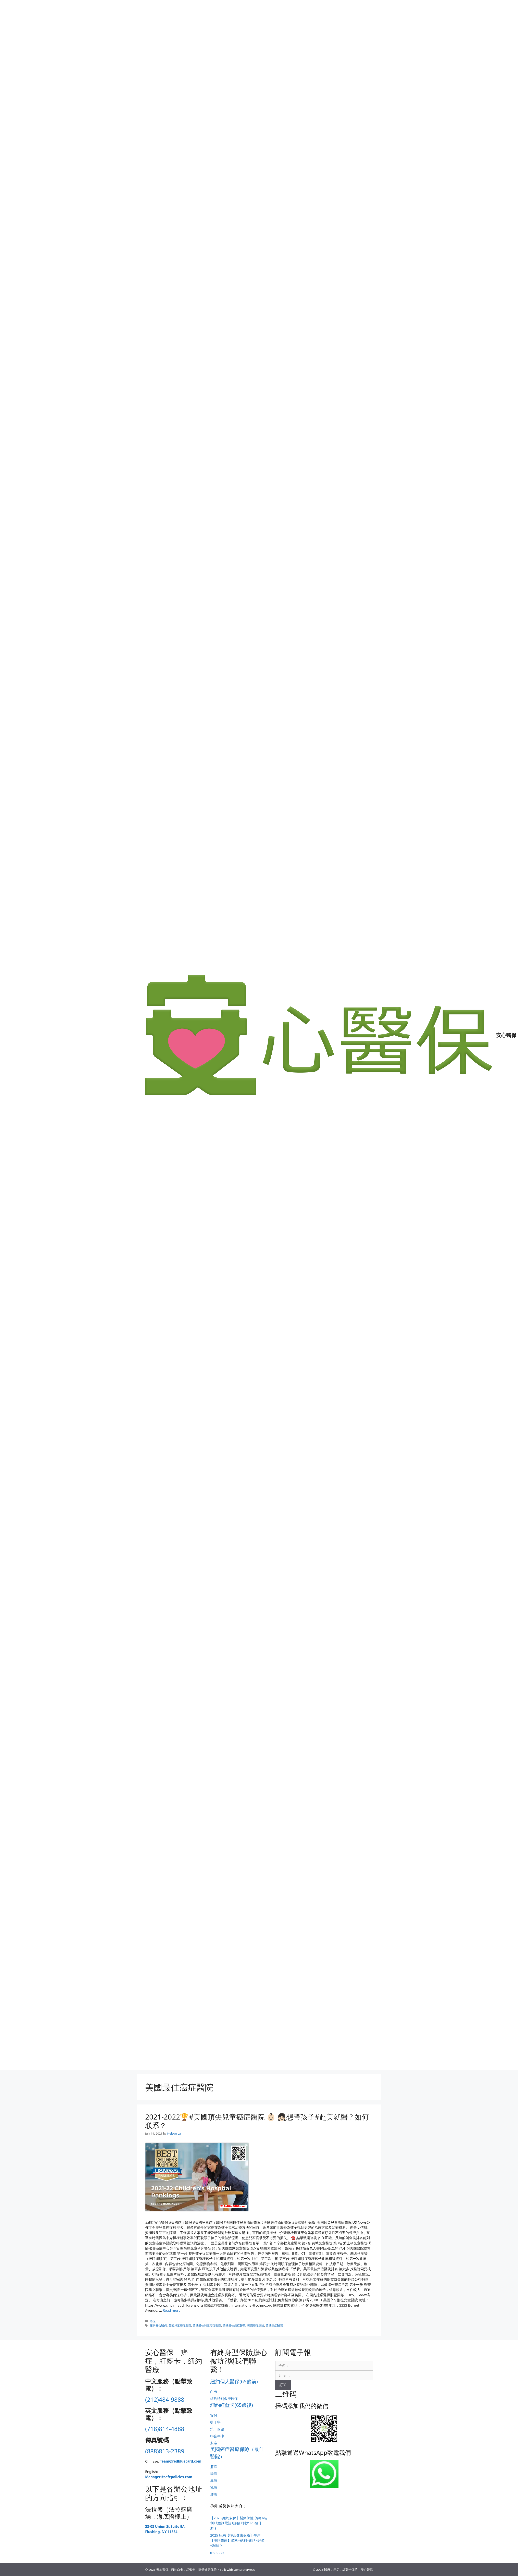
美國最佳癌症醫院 (234, 2325)
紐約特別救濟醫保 (224, 2398)
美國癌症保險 (255, 2325)
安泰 (213, 2443)
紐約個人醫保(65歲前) (234, 2381)
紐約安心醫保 (158, 2325)
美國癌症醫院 (274, 2325)
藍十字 (215, 2422)
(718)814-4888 (164, 2429)
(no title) (217, 2552)
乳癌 (213, 2487)
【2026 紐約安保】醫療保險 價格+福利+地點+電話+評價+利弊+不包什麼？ (238, 2523)
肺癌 (213, 2494)
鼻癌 (213, 2480)
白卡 (213, 2391)
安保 (213, 2415)
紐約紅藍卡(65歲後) (231, 2405)
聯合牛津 (217, 2436)
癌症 (153, 2321)
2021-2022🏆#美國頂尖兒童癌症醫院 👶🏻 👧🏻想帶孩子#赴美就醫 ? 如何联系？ (257, 2121)
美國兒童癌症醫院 (180, 2325)
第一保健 (217, 2429)
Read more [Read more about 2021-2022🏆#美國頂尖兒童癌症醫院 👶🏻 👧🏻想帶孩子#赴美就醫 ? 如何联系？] (172, 2310)
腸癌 (213, 2473)
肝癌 (213, 2466)
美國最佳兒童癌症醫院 (207, 2325)
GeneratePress (244, 2569)
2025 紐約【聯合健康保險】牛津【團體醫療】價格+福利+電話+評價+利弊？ (237, 2540)
